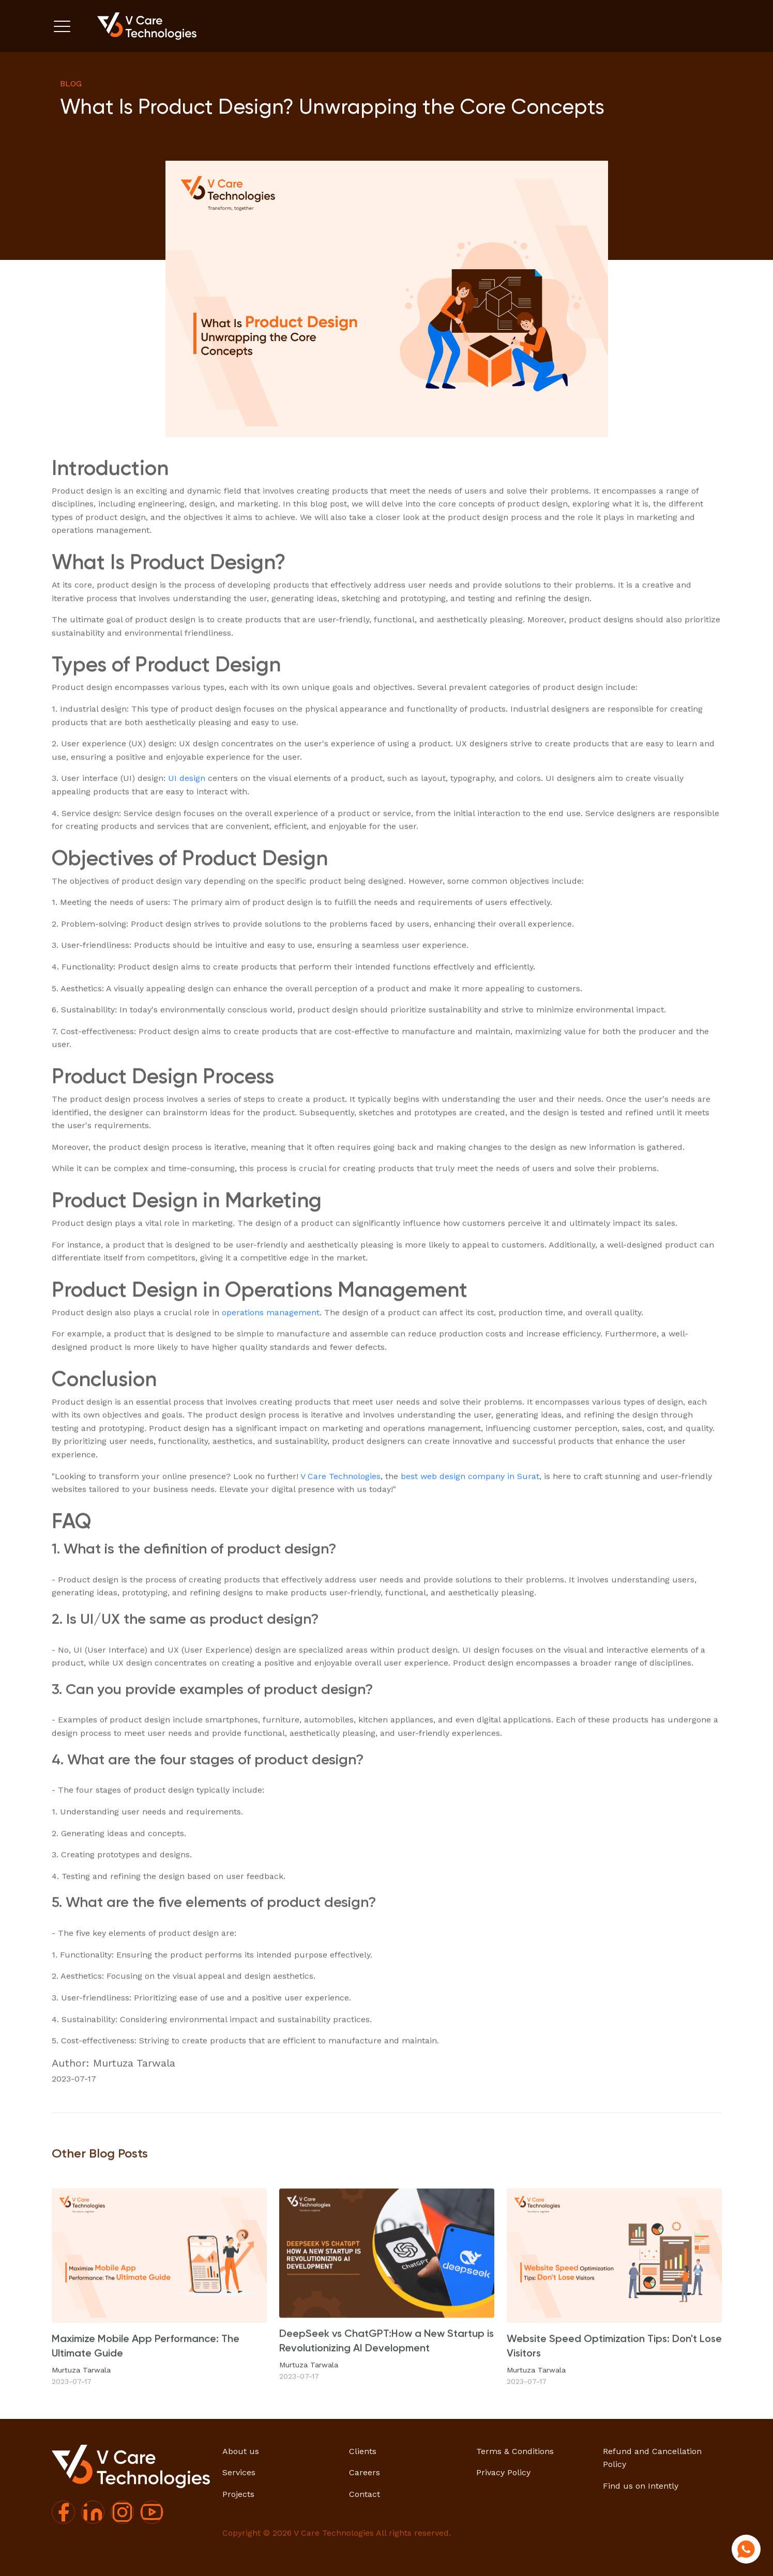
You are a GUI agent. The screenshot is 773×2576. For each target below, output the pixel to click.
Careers (364, 2472)
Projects (238, 2494)
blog (71, 83)
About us (240, 2451)
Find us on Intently (640, 2486)
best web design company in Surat (470, 1521)
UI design (186, 823)
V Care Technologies (340, 1521)
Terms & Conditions (515, 2451)
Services (238, 2472)
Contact (364, 2494)
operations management (271, 1358)
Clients (362, 2451)
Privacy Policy (503, 2472)
